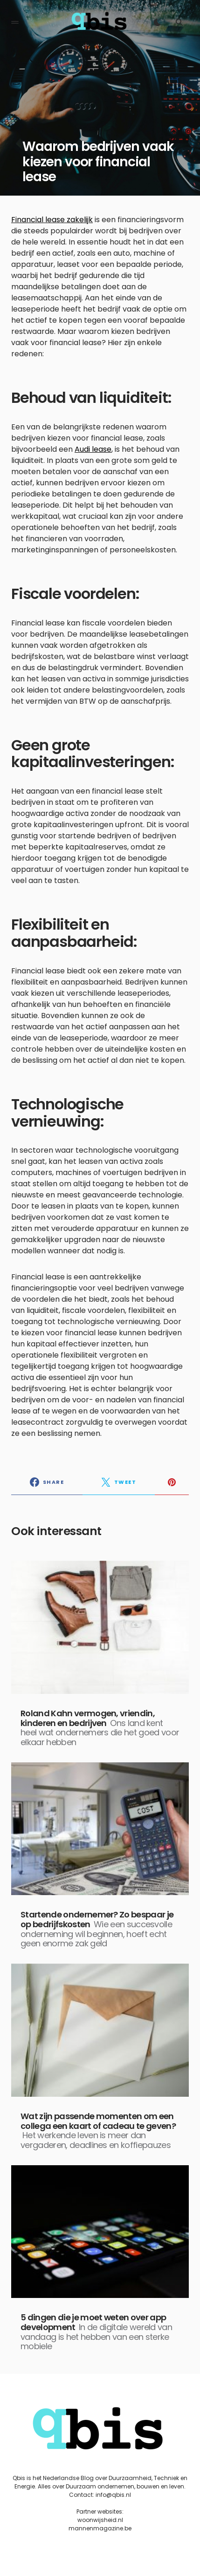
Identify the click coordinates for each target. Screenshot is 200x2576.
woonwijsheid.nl (100, 2520)
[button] (15, 22)
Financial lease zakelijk (52, 219)
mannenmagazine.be (100, 2528)
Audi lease (93, 449)
